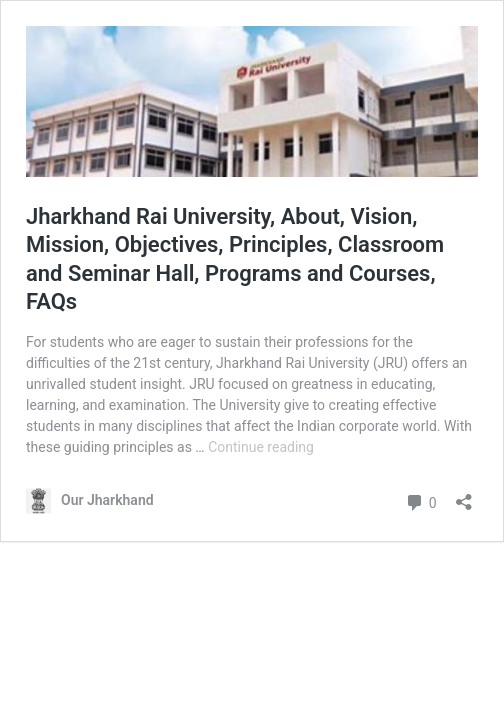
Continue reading (261, 447)
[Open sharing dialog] (464, 495)
